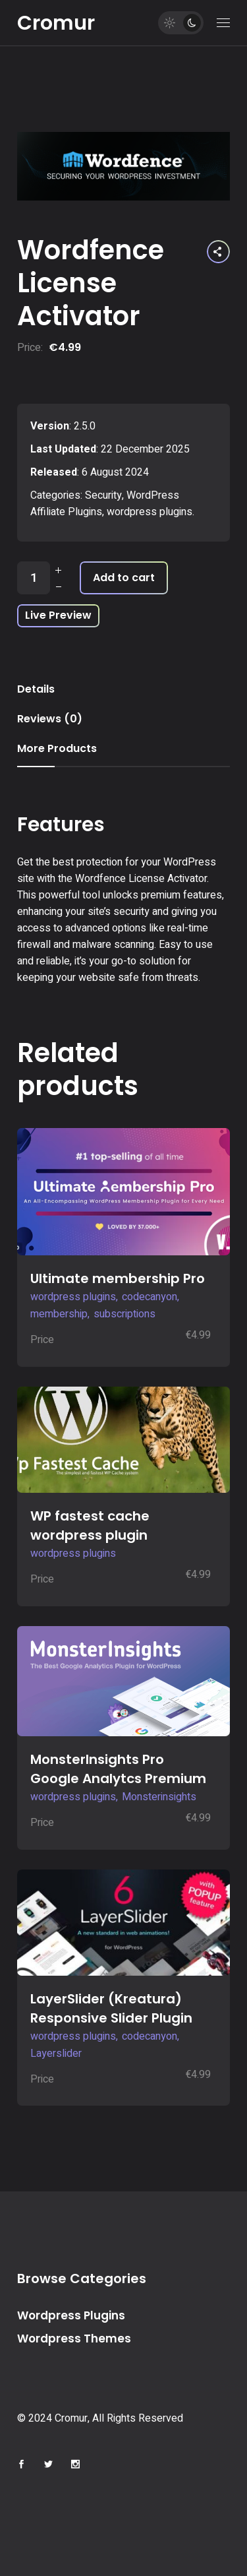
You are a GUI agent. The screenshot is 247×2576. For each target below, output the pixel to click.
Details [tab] (36, 689)
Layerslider (56, 2053)
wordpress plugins (149, 512)
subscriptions (124, 1314)
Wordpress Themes (74, 2338)
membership (59, 1314)
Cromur (56, 23)
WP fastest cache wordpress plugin (90, 1525)
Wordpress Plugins (71, 2315)
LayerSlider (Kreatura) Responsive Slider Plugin (111, 2008)
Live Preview (58, 615)
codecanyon (149, 1297)
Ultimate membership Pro (117, 1278)
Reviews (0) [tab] (49, 718)
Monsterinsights (159, 1797)
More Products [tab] (57, 748)
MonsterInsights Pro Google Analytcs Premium (118, 1769)
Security (103, 495)
